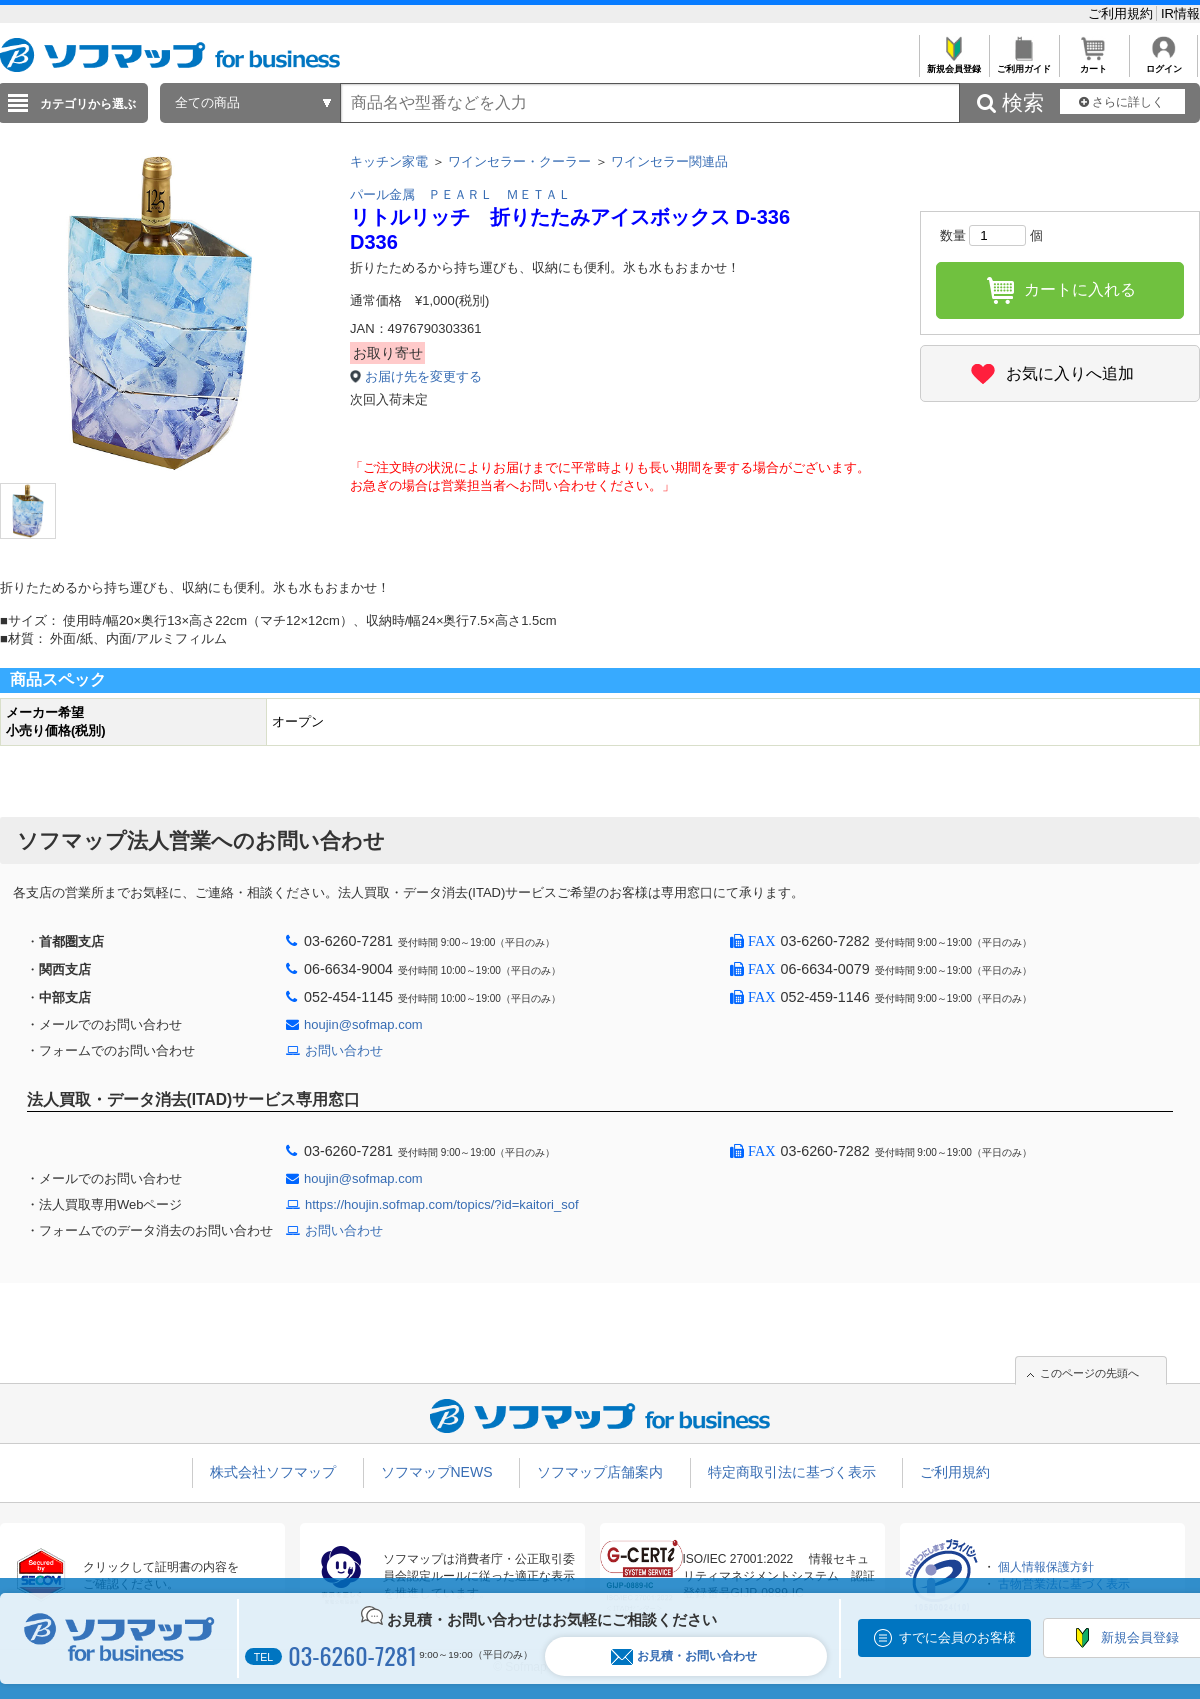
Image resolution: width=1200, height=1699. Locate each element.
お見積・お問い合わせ (684, 1656)
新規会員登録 (953, 63)
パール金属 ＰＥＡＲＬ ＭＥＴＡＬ (460, 194)
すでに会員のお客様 (957, 1637)
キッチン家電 (389, 161)
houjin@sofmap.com (363, 1024)
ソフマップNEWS (437, 1472)
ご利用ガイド (1023, 63)
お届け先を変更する (423, 376)
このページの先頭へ (1089, 1373)
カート (1093, 63)
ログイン (1163, 63)
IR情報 (1180, 13)
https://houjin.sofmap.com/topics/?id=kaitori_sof (442, 1204)
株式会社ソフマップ (273, 1472)
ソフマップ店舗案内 (600, 1472)
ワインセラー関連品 (669, 161)
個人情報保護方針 (1046, 1567)
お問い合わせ (344, 1050)
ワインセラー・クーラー (519, 161)
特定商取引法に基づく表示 (792, 1472)
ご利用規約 (1122, 13)
